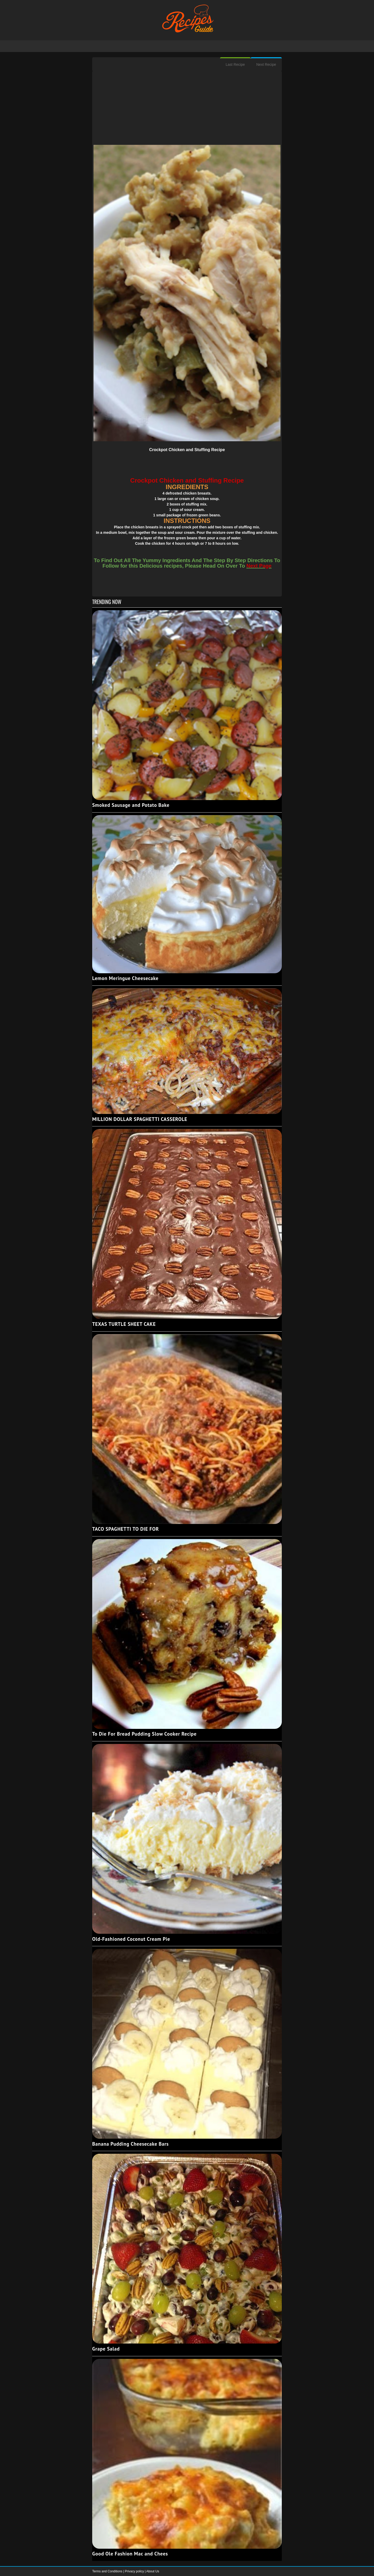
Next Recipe (266, 64)
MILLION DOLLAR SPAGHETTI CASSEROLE (139, 1119)
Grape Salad (106, 2349)
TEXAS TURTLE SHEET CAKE (124, 1324)
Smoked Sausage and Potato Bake (130, 805)
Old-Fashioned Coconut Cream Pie (131, 1939)
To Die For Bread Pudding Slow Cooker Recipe (144, 1734)
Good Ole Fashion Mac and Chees (130, 2554)
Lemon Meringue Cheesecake (125, 978)
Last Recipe (235, 64)
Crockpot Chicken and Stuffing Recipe (187, 449)
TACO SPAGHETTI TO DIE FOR (125, 1529)
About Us (152, 2571)
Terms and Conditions (107, 2571)
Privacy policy (135, 2571)
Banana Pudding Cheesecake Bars (130, 2144)
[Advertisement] (187, 108)
